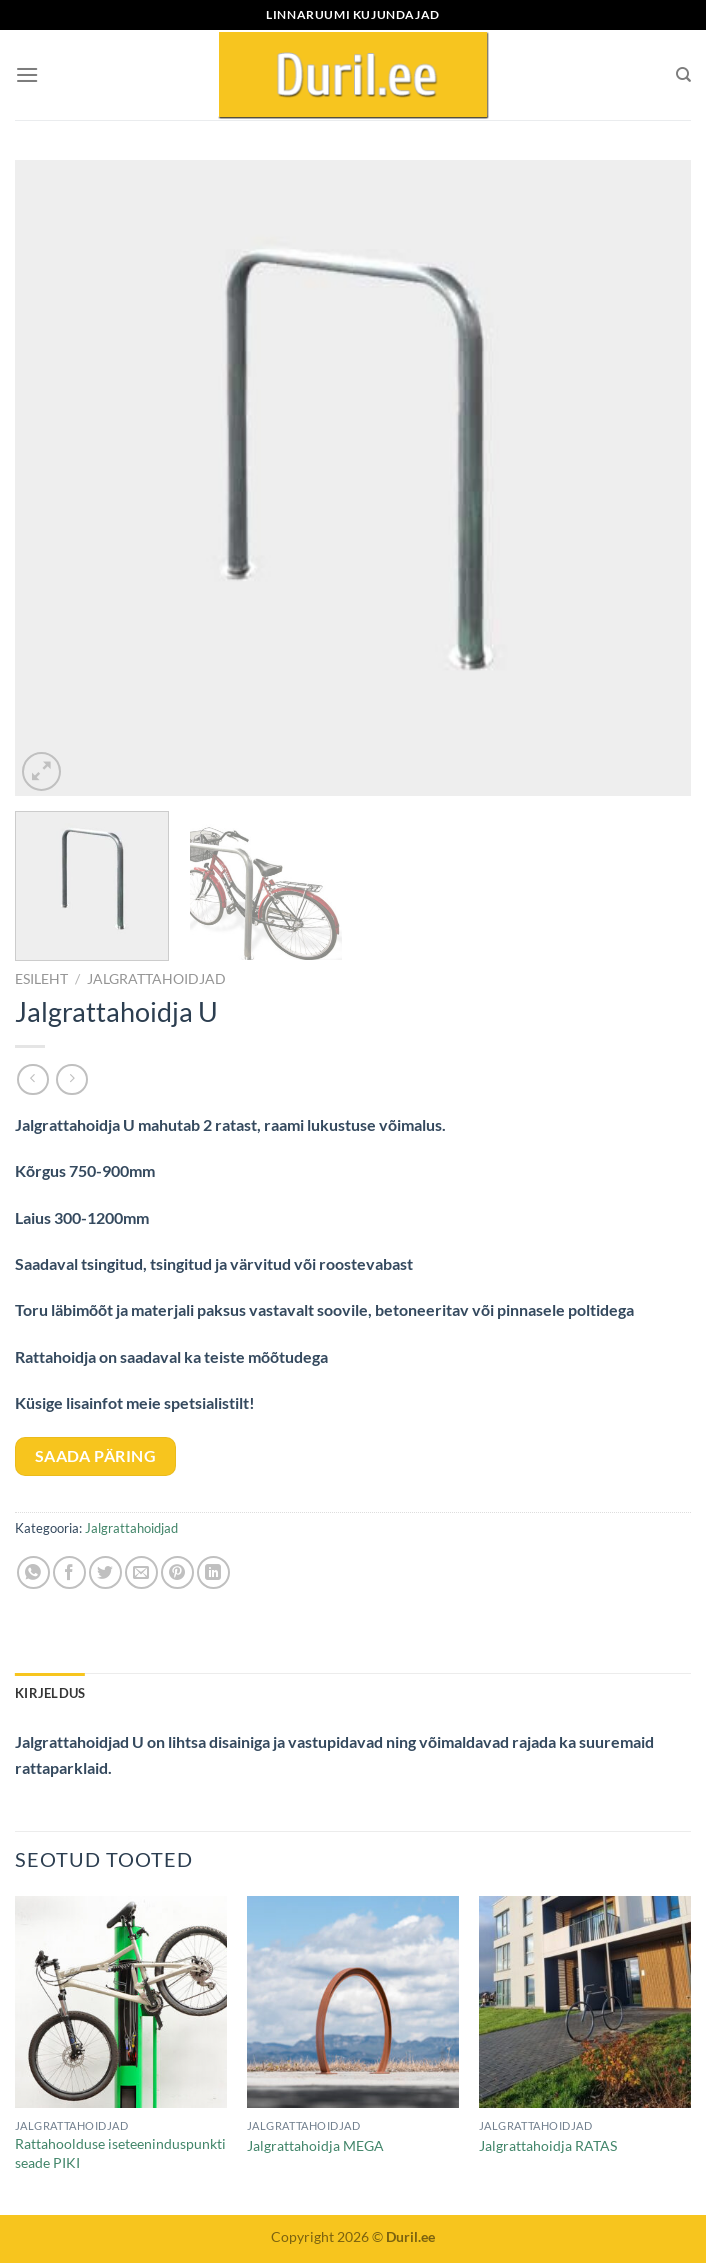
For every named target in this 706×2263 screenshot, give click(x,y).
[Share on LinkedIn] (213, 1572)
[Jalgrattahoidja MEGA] (353, 2002)
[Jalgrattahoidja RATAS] (585, 2002)
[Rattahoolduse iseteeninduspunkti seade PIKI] (121, 2002)
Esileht (41, 979)
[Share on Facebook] (69, 1572)
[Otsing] (683, 75)
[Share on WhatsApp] (33, 1572)
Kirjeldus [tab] (50, 1693)
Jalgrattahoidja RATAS (548, 2145)
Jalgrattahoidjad (156, 979)
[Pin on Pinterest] (177, 1572)
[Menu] (27, 74)
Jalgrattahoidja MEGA (315, 2145)
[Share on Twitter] (105, 1572)
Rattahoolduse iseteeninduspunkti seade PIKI (120, 2153)
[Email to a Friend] (141, 1572)
